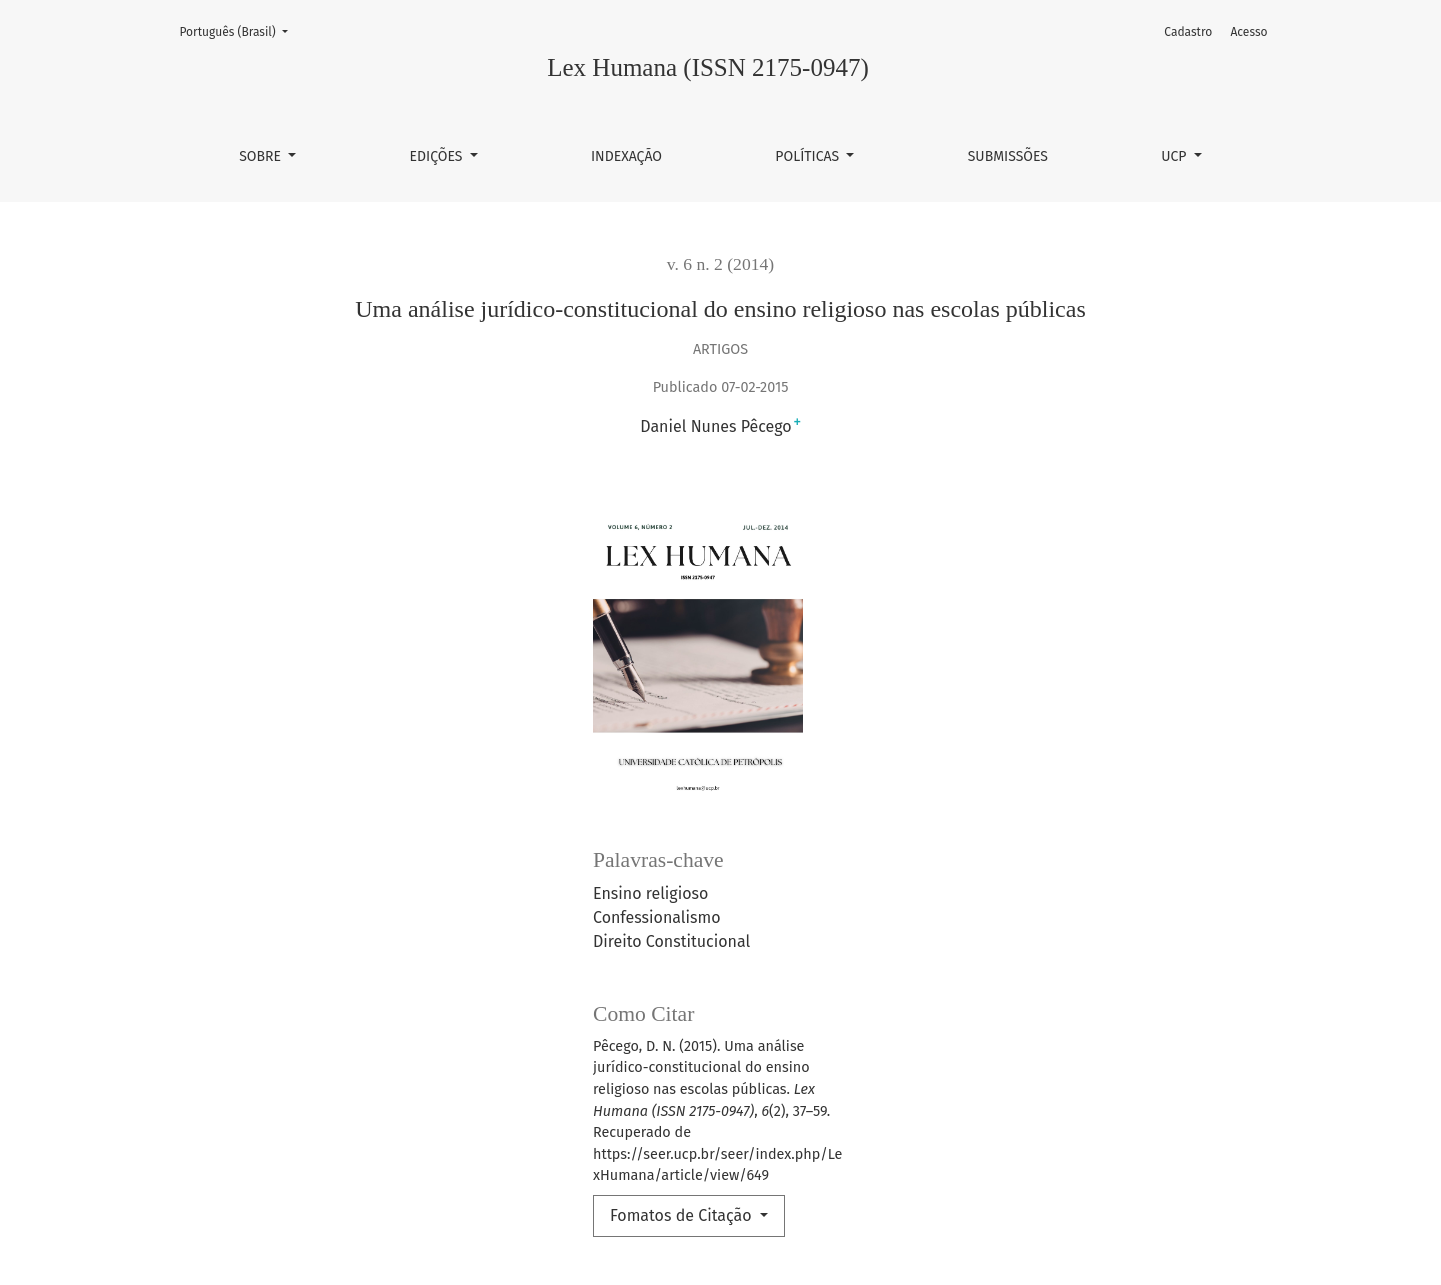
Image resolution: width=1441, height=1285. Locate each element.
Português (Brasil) (240, 30)
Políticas (809, 156)
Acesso (1248, 32)
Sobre (262, 156)
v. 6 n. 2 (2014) (720, 264)
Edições (438, 156)
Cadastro (1188, 32)
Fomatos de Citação (683, 1215)
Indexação (626, 156)
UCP (1175, 156)
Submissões (1008, 156)
